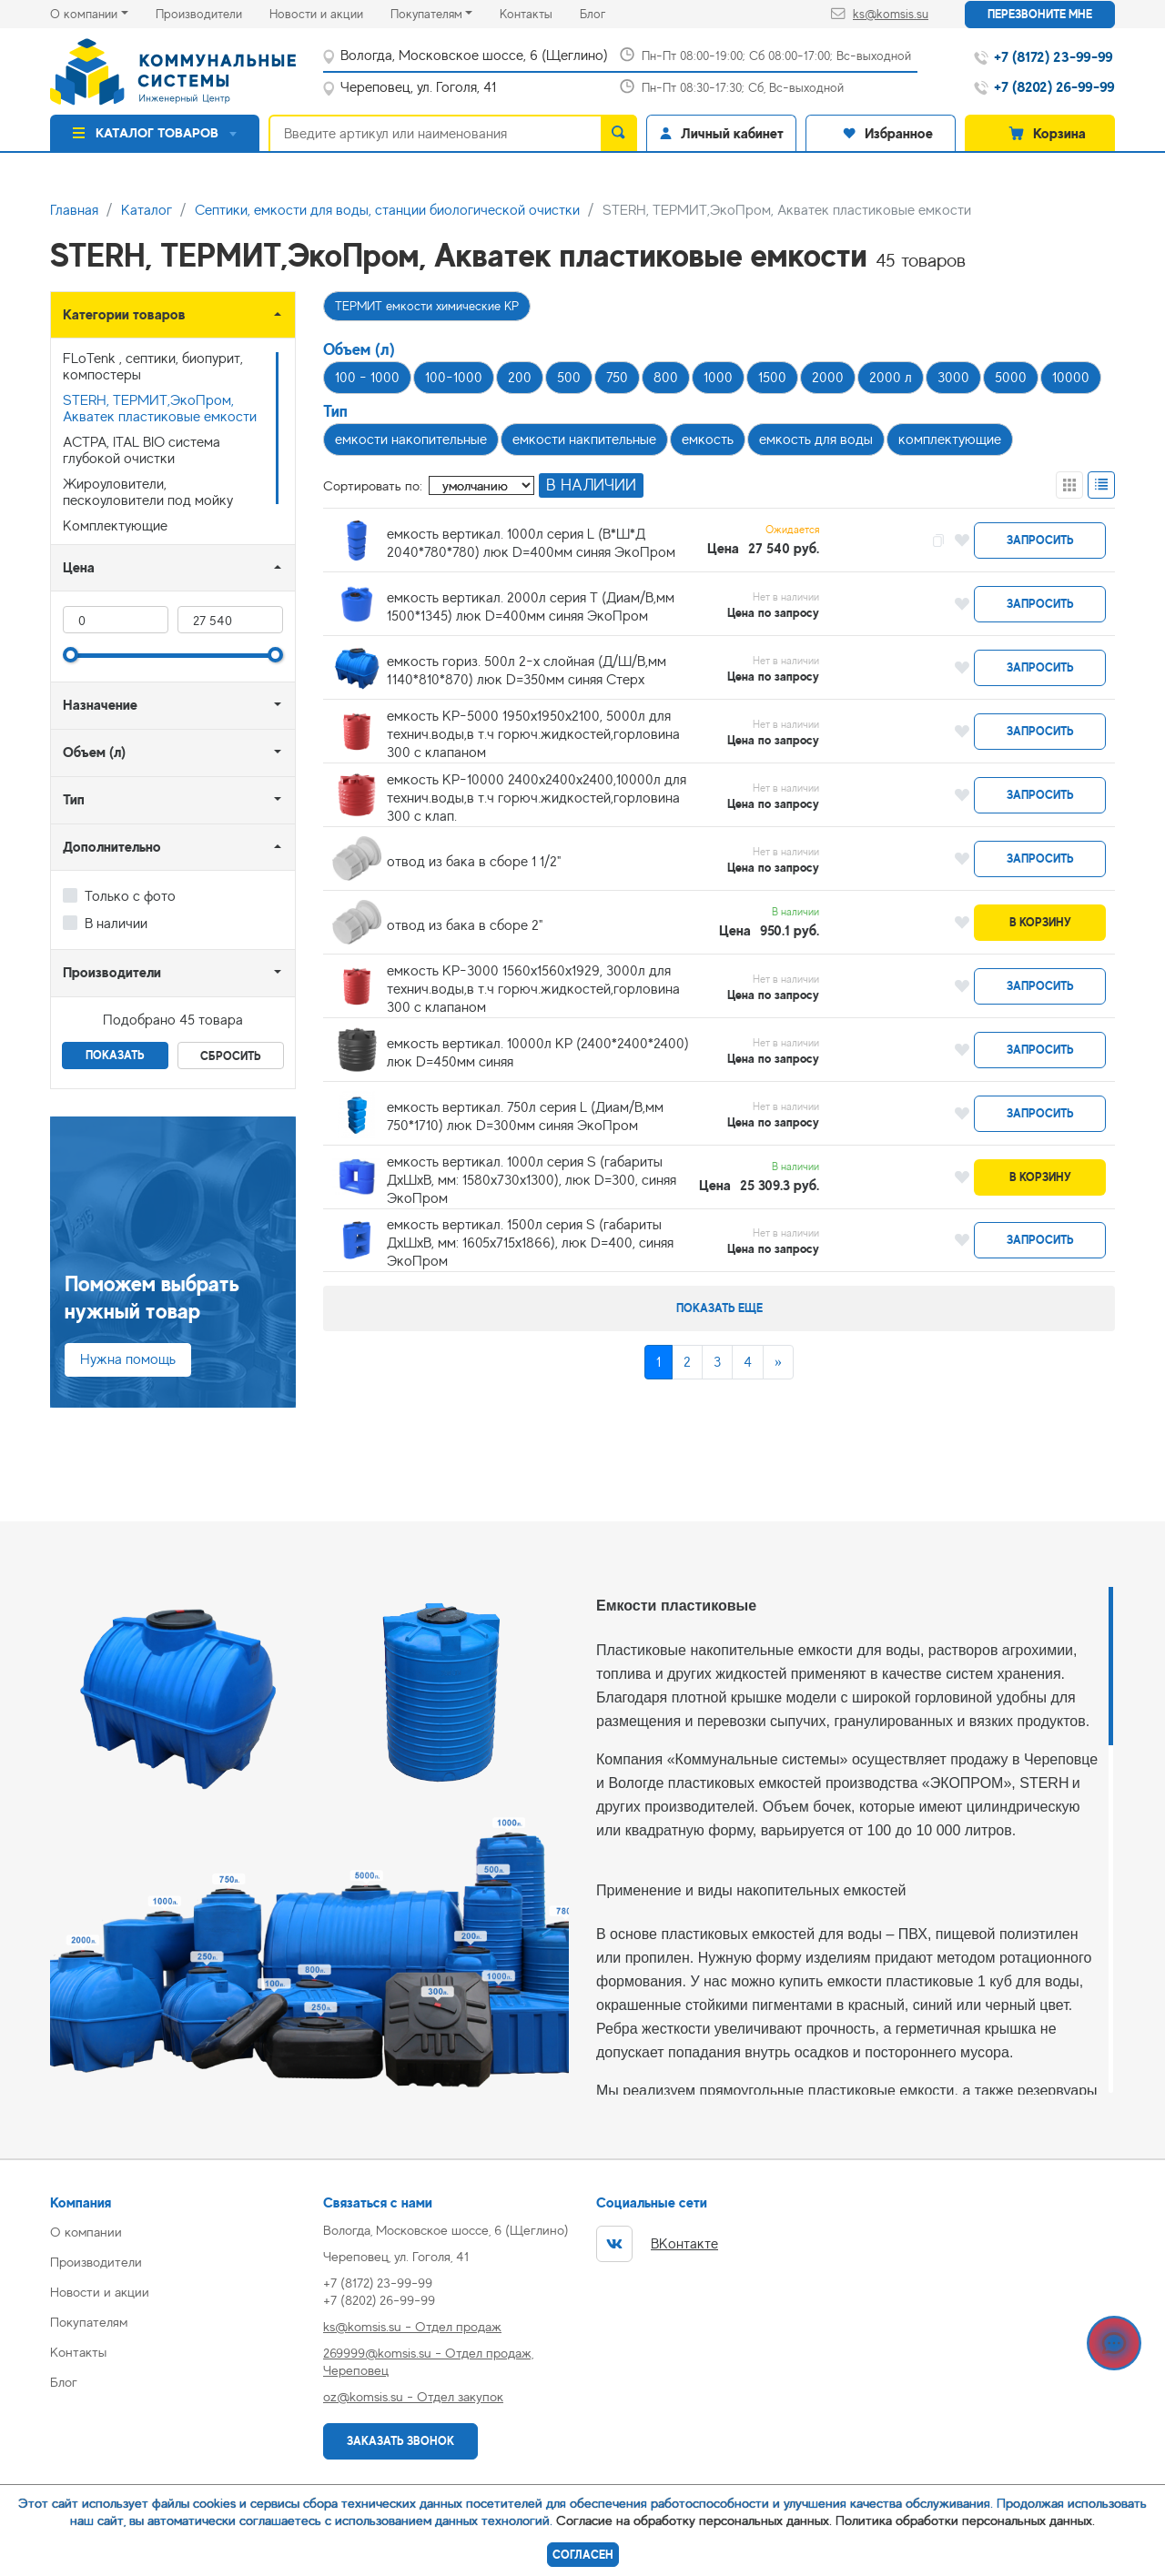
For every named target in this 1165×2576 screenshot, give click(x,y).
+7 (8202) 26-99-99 (379, 2300)
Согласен (582, 2554)
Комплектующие (115, 526)
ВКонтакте (657, 2244)
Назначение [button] (100, 704)
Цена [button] (79, 567)
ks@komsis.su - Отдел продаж (412, 2326)
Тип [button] (74, 799)
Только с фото (130, 896)
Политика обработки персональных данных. (965, 2520)
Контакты (540, 12)
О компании (83, 13)
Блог (606, 12)
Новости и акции (329, 12)
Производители (212, 12)
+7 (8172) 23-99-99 (377, 2282)
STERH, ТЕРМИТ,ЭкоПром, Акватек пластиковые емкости (160, 408)
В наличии (116, 923)
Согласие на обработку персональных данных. (694, 2520)
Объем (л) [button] (94, 752)
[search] (619, 133)
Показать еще (719, 1308)
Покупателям (426, 13)
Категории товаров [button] (124, 314)
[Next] (778, 1362)
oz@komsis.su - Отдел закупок (413, 2396)
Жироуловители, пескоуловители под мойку (148, 492)
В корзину (1040, 922)
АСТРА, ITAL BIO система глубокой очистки (141, 450)
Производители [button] (112, 972)
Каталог (146, 210)
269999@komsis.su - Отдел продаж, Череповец (428, 2361)
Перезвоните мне (1040, 14)
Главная (74, 210)
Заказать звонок (400, 2441)
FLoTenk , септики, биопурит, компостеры (153, 366)
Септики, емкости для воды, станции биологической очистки (387, 210)
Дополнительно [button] (112, 846)
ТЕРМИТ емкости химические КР (427, 305)
